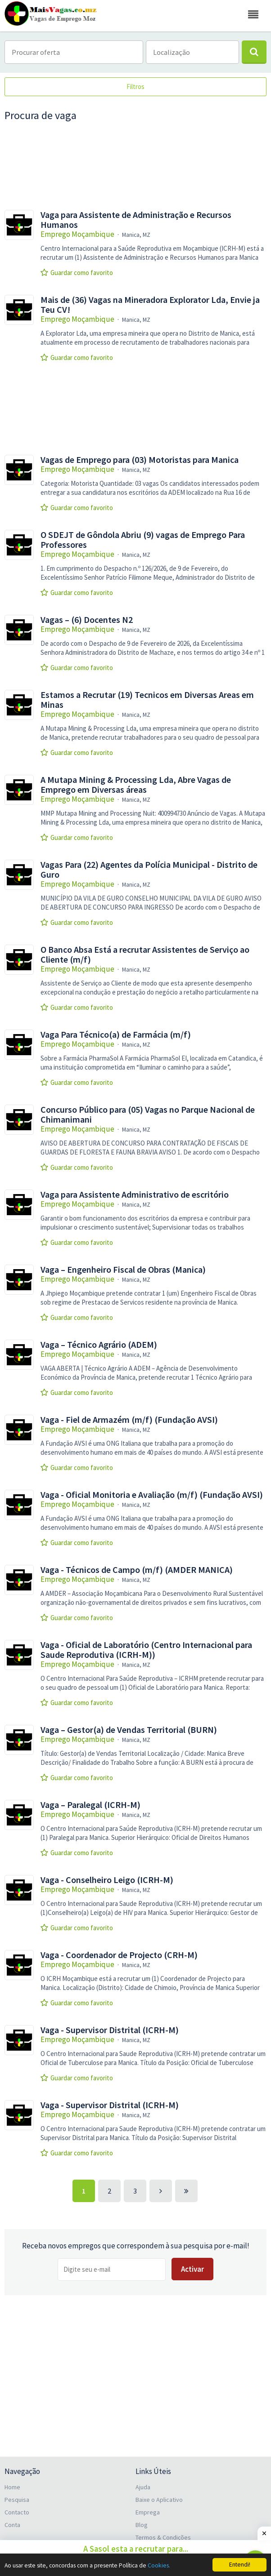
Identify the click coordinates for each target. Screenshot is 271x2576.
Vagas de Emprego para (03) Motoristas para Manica (140, 460)
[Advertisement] (135, 165)
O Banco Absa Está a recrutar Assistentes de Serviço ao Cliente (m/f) (145, 954)
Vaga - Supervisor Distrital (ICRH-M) (110, 2030)
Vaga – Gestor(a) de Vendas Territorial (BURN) (129, 1730)
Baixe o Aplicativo (159, 2500)
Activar (192, 2269)
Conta (12, 2525)
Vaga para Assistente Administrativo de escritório (135, 1194)
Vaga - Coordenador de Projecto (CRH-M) (119, 1955)
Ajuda (143, 2487)
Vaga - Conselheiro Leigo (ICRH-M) (107, 1880)
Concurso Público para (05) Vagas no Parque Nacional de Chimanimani (148, 1114)
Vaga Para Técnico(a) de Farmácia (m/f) (116, 1034)
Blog (142, 2525)
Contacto (17, 2512)
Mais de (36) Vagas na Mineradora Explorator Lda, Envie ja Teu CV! (150, 305)
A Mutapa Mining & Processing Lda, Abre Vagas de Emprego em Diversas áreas (136, 785)
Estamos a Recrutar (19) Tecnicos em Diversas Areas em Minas (147, 700)
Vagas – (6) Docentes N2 (87, 620)
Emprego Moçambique (77, 234)
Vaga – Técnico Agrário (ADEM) (99, 1345)
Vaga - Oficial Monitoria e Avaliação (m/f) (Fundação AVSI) (152, 1495)
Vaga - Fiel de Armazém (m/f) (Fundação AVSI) (129, 1420)
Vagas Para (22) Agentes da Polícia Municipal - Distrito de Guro (149, 869)
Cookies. (159, 2565)
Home (12, 2487)
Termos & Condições (163, 2537)
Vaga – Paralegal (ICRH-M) (90, 1805)
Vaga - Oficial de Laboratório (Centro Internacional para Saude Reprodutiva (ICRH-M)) (146, 1650)
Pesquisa (17, 2500)
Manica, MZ (136, 235)
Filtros (135, 86)
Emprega (148, 2512)
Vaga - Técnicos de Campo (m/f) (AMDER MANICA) (137, 1570)
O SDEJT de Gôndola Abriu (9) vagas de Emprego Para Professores (143, 540)
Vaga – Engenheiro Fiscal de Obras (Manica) (123, 1270)
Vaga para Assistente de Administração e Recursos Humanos (136, 220)
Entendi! (239, 2564)
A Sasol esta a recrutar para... (135, 2549)
